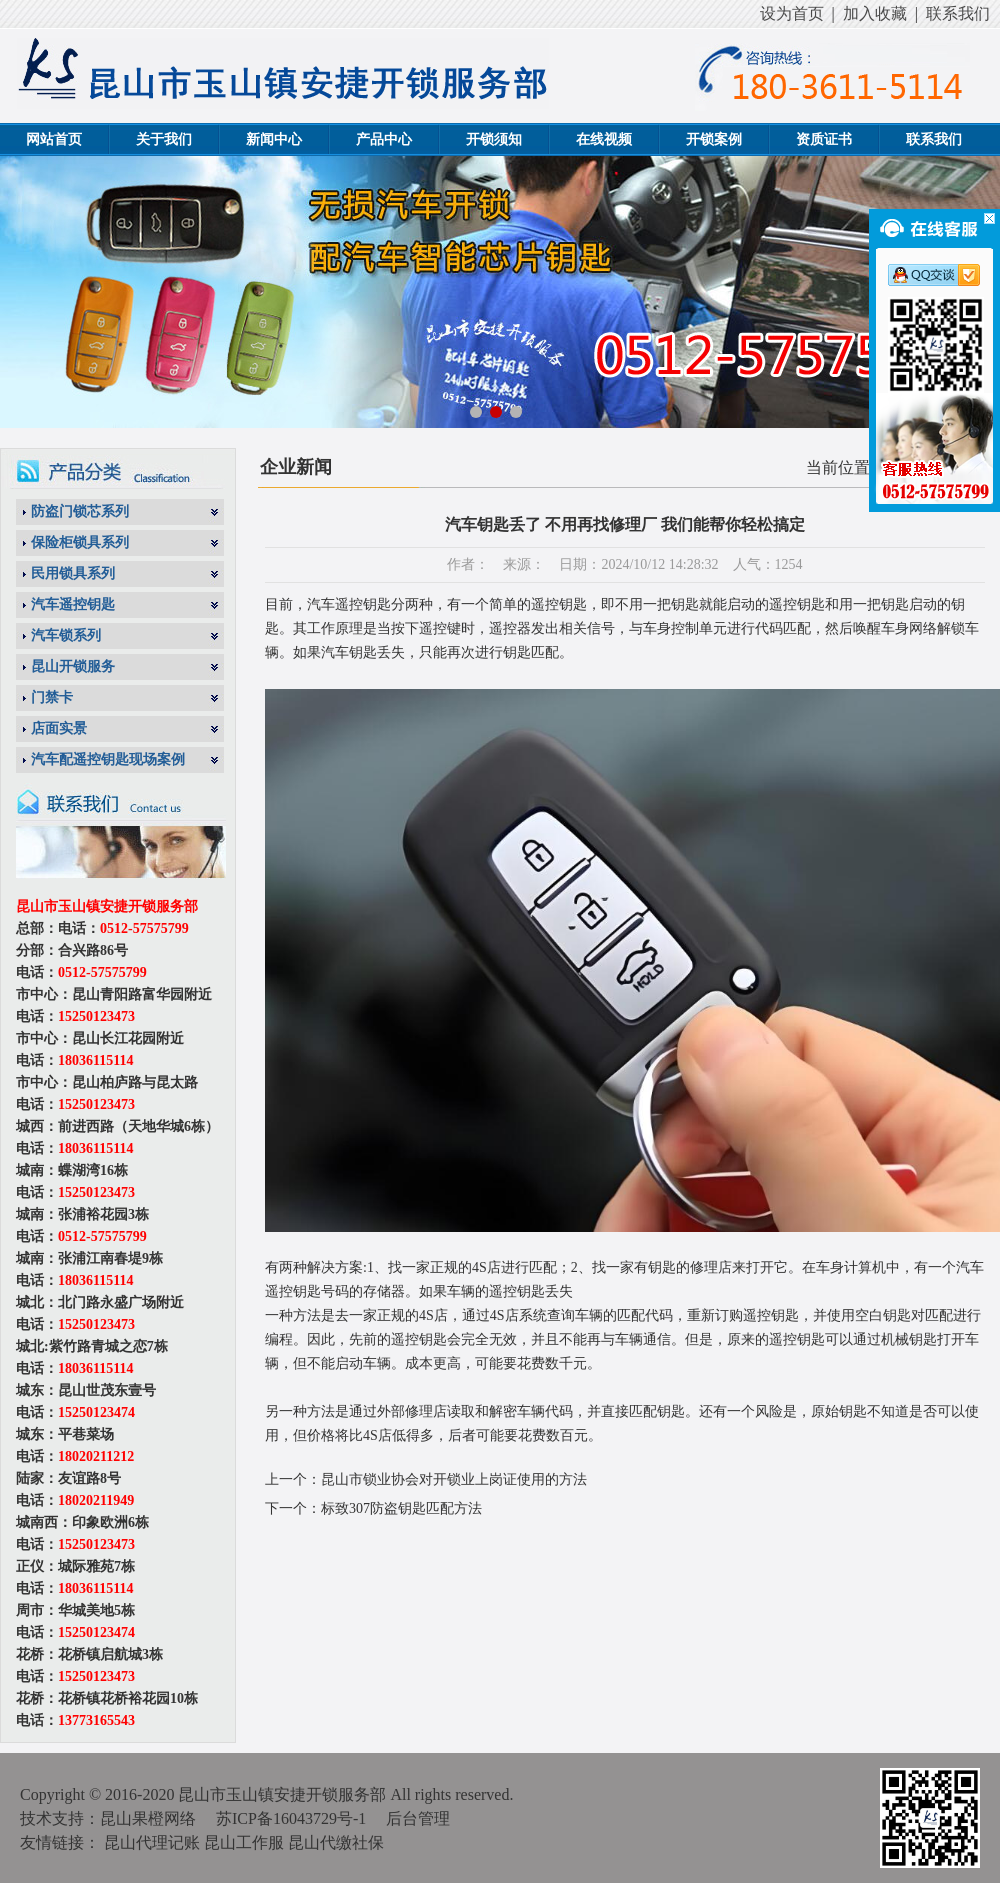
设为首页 (792, 13)
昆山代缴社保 (336, 1842)
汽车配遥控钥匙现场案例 (108, 759)
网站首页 (54, 139)
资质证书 (824, 139)
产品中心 (384, 139)
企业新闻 (296, 467)
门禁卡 (52, 697)
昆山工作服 (244, 1842)
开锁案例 (714, 139)
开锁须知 (494, 139)
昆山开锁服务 (73, 666)
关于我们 (164, 139)
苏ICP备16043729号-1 (291, 1818)
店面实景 (59, 728)
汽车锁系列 (66, 635)
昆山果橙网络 (148, 1818)
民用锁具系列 (73, 573)
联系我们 (958, 13)
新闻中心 (274, 139)
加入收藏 (875, 13)
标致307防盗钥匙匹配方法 (401, 1508)
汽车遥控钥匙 (73, 604)
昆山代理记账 (152, 1842)
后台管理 (418, 1818)
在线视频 (604, 139)
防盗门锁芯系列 (80, 511)
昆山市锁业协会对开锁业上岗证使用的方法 (454, 1479)
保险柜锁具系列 (80, 542)
